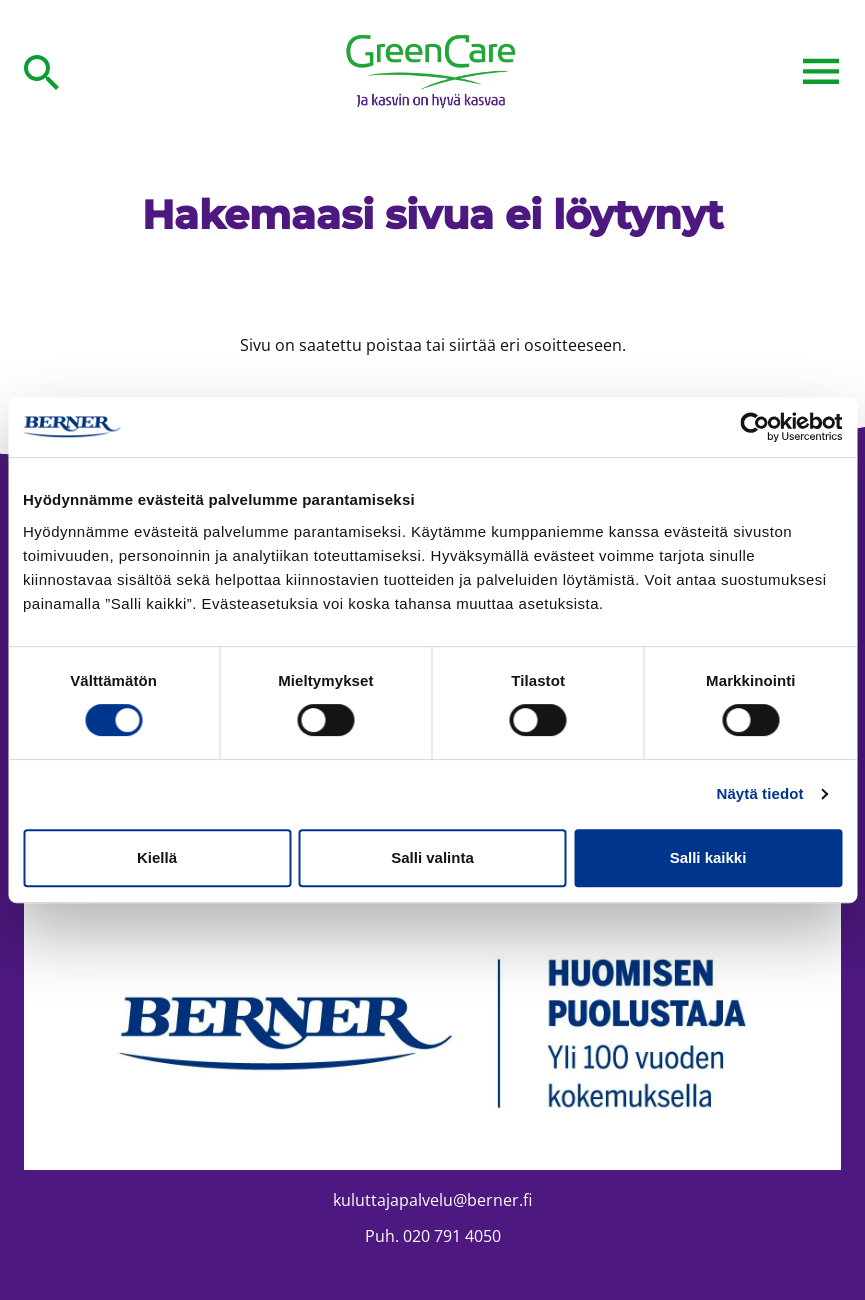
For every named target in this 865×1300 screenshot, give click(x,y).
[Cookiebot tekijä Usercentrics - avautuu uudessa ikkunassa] (754, 427)
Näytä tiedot (760, 793)
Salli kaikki (708, 857)
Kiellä (157, 857)
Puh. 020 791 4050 (433, 1236)
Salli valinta (432, 857)
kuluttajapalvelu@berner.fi (432, 1200)
